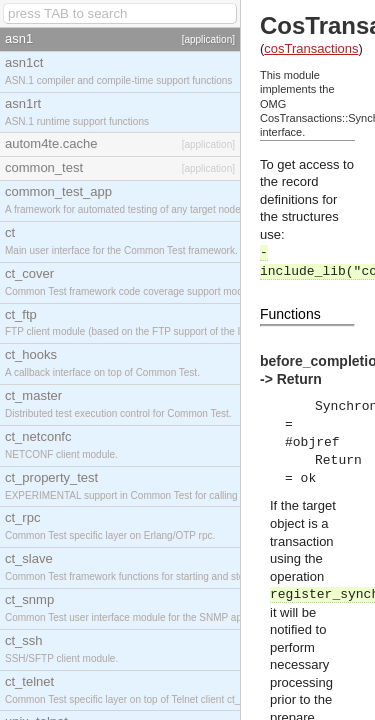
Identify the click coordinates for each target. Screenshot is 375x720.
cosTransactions (311, 48)
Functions (290, 314)
